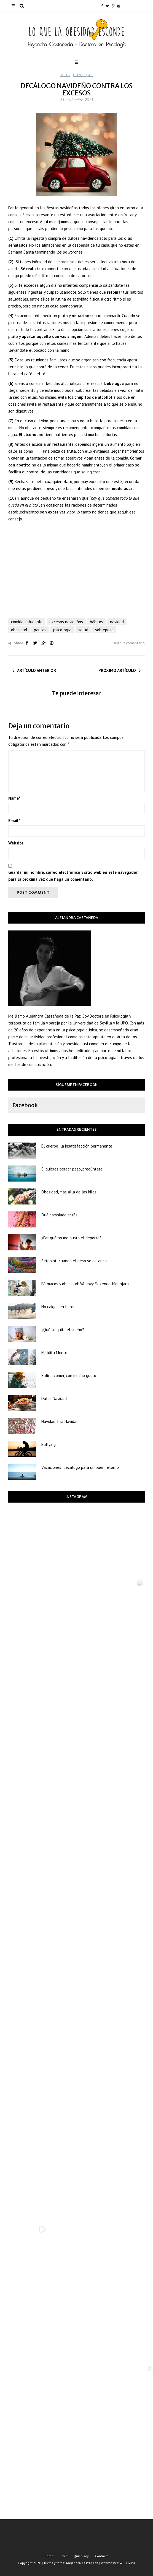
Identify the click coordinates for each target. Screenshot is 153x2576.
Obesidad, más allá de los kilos (68, 1192)
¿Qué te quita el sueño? (62, 1329)
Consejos (83, 75)
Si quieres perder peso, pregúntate (72, 1169)
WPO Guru (127, 2563)
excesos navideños (66, 621)
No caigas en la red (58, 1306)
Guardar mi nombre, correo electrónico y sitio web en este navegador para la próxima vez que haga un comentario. (73, 876)
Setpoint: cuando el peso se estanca (74, 1260)
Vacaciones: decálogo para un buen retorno (80, 1467)
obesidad (19, 629)
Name (14, 798)
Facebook (25, 1105)
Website (15, 843)
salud (83, 629)
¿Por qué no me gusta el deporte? (71, 1237)
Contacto (102, 2556)
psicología (62, 629)
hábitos (96, 621)
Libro (63, 2556)
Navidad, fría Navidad (60, 1421)
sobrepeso (104, 629)
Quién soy (81, 2556)
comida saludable (26, 621)
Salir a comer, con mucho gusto (68, 1375)
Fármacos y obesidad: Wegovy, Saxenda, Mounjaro (85, 1283)
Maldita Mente (54, 1352)
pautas (40, 629)
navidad (117, 621)
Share (15, 643)
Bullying (48, 1444)
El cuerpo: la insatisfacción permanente (76, 1146)
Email (14, 820)
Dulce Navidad (54, 1398)
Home (48, 2556)
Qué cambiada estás (59, 1214)
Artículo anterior (36, 670)
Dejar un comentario (128, 643)
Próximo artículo (117, 670)
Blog (65, 75)
